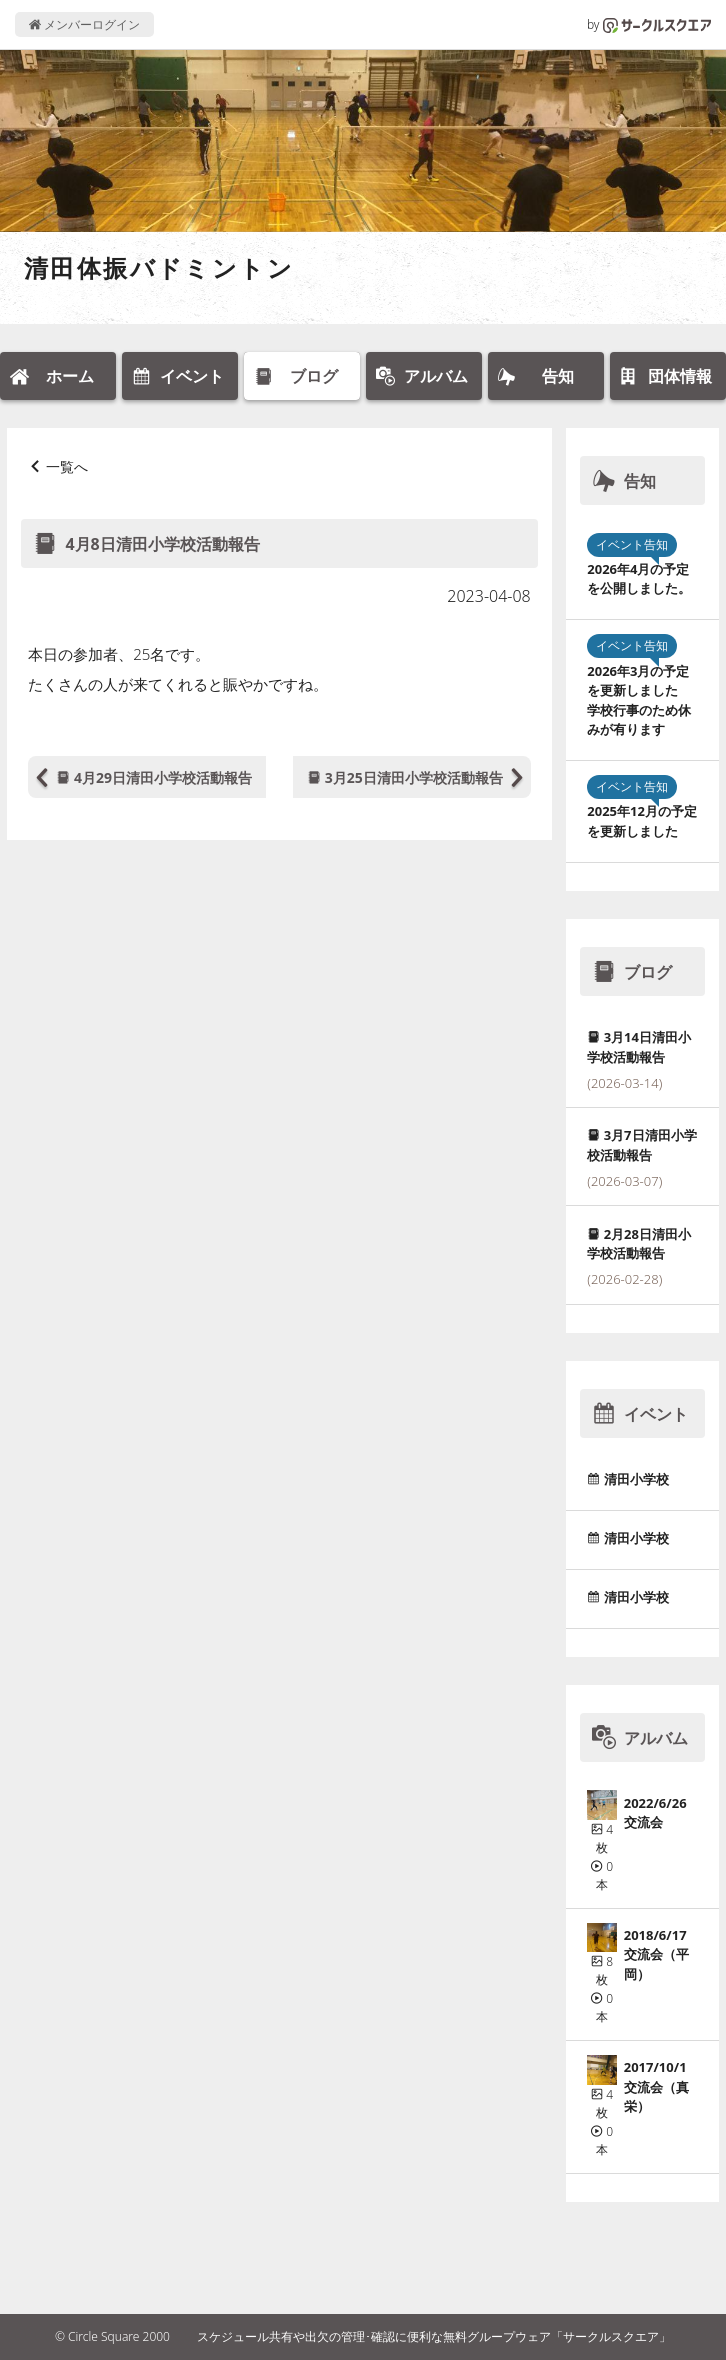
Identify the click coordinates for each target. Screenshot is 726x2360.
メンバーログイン (84, 24)
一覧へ (67, 466)
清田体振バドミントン (159, 267)
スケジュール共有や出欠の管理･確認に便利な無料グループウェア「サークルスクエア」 (434, 2336)
